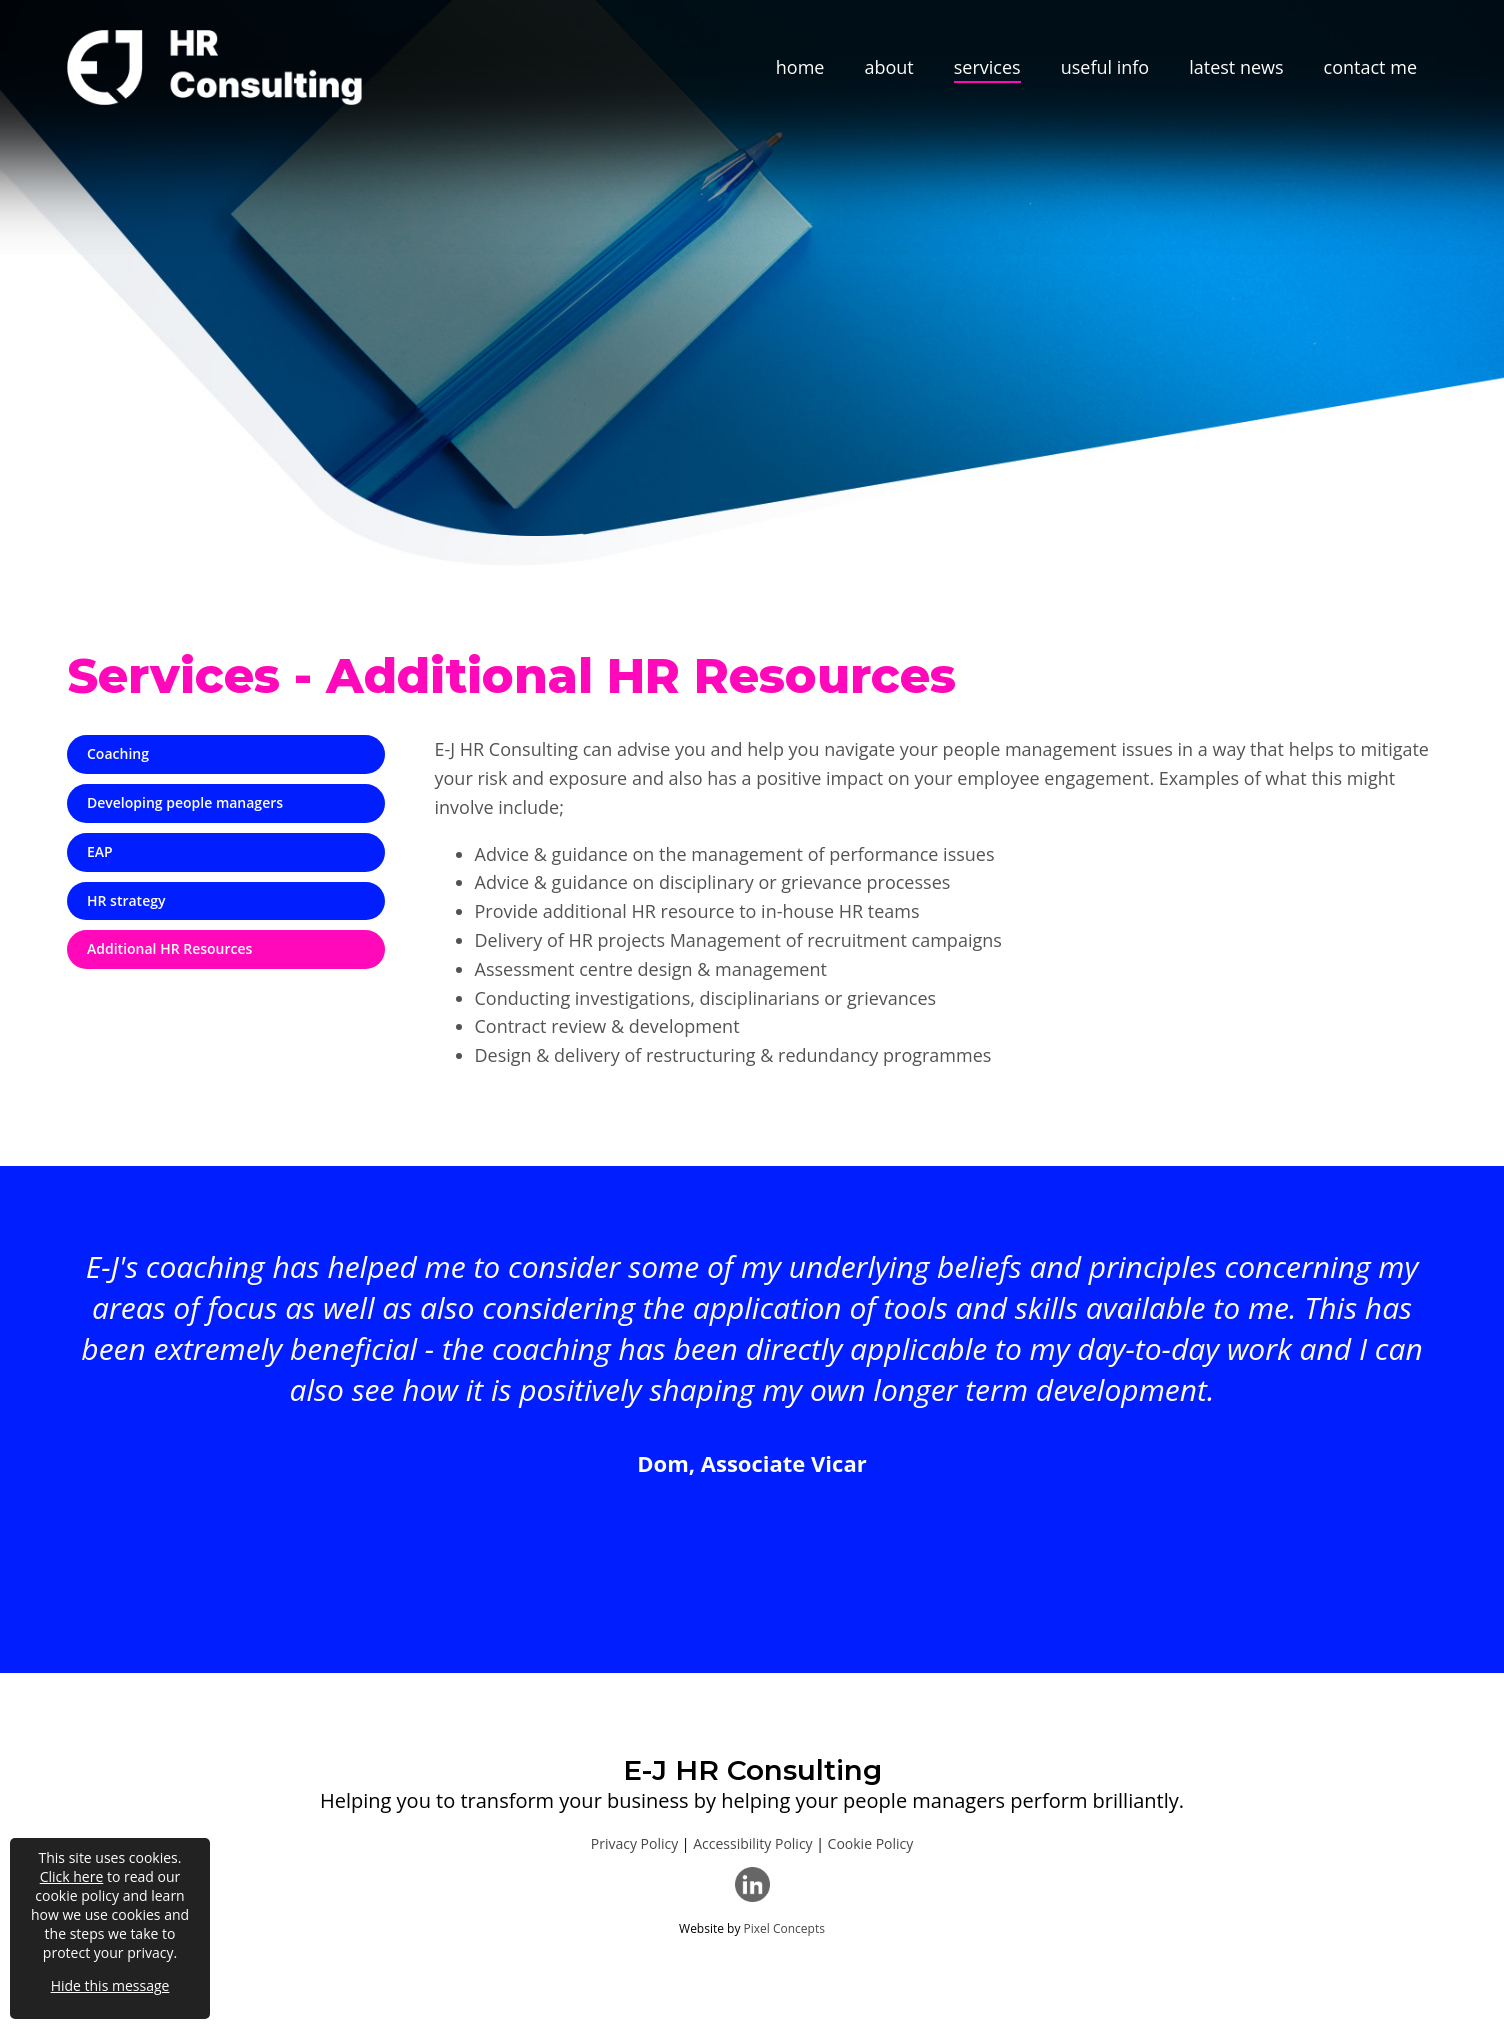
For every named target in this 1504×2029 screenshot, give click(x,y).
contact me (1370, 67)
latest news (1236, 67)
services (987, 67)
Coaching (118, 753)
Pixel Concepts (784, 1928)
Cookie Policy (871, 1843)
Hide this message (110, 1985)
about (888, 67)
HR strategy (126, 900)
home (800, 67)
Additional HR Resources (169, 948)
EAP (100, 851)
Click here (72, 1876)
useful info (1105, 67)
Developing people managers (185, 802)
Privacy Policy (634, 1843)
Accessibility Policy (752, 1843)
